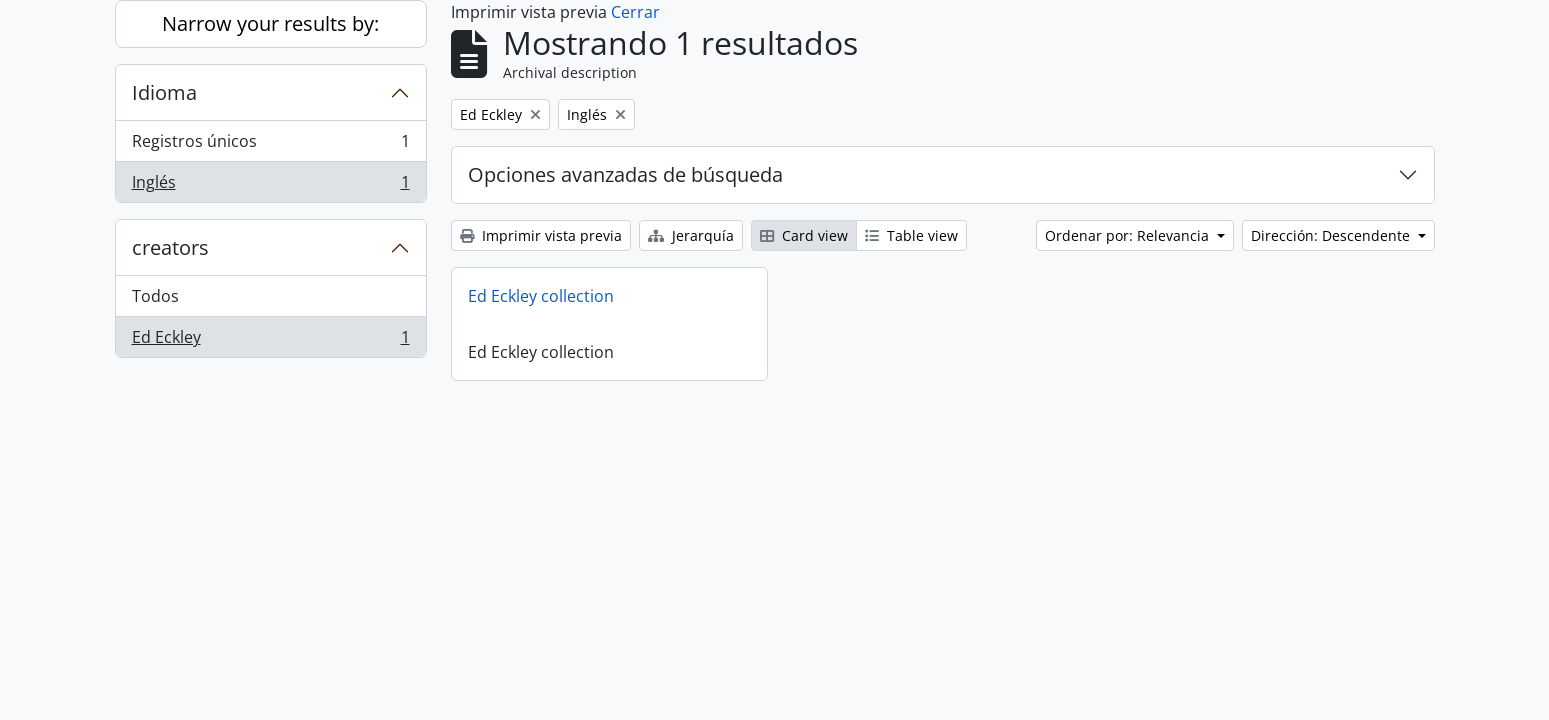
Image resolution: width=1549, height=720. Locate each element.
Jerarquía (691, 235)
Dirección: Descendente (1332, 235)
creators (170, 247)
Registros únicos (270, 145)
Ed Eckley (270, 341)
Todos (155, 296)
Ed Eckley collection (541, 296)
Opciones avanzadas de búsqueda (625, 174)
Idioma (164, 92)
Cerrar (635, 12)
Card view (804, 235)
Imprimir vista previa (541, 235)
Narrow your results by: (270, 23)
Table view (911, 235)
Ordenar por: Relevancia (1129, 235)
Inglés (270, 186)
